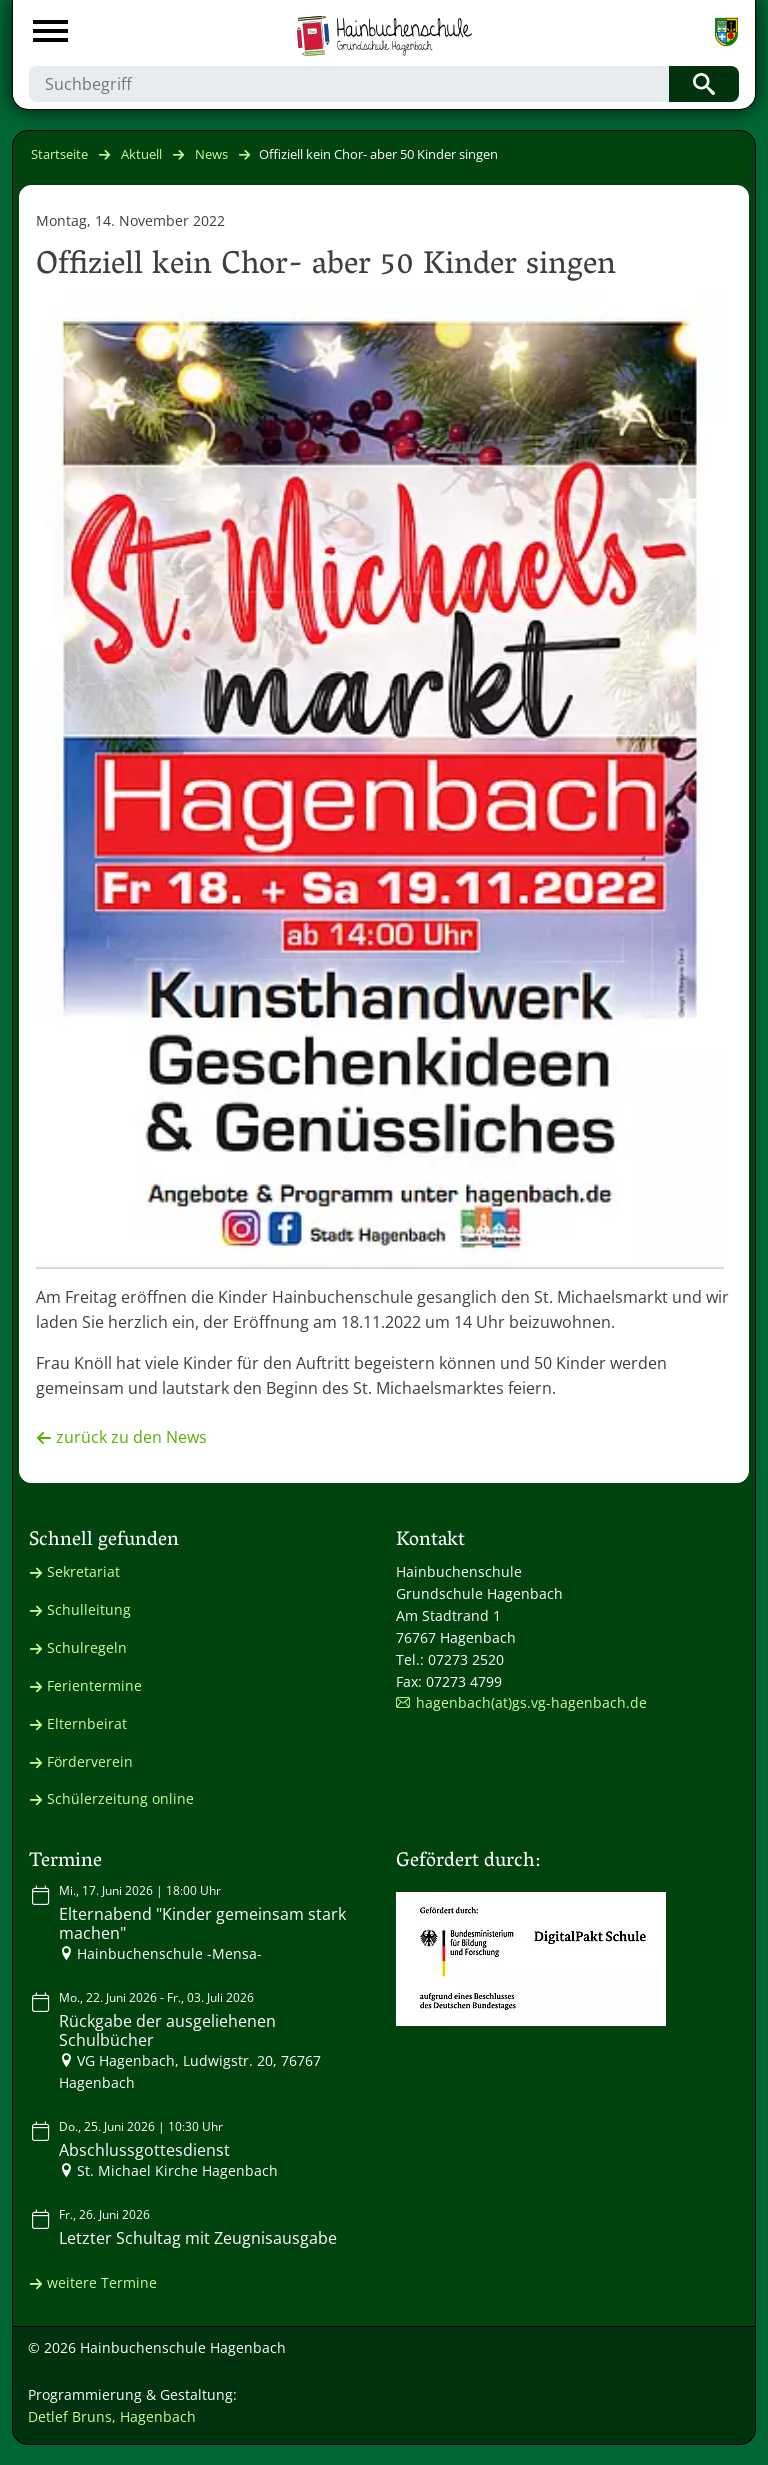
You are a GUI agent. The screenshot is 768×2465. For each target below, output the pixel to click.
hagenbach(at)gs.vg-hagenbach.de (531, 1702)
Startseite (59, 154)
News (211, 154)
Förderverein (90, 1761)
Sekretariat (83, 1571)
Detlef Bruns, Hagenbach (112, 2416)
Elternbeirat (87, 1723)
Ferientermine (94, 1685)
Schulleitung (89, 1609)
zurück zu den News (131, 1437)
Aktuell (141, 154)
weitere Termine (102, 2282)
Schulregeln (87, 1647)
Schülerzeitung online (120, 1798)
